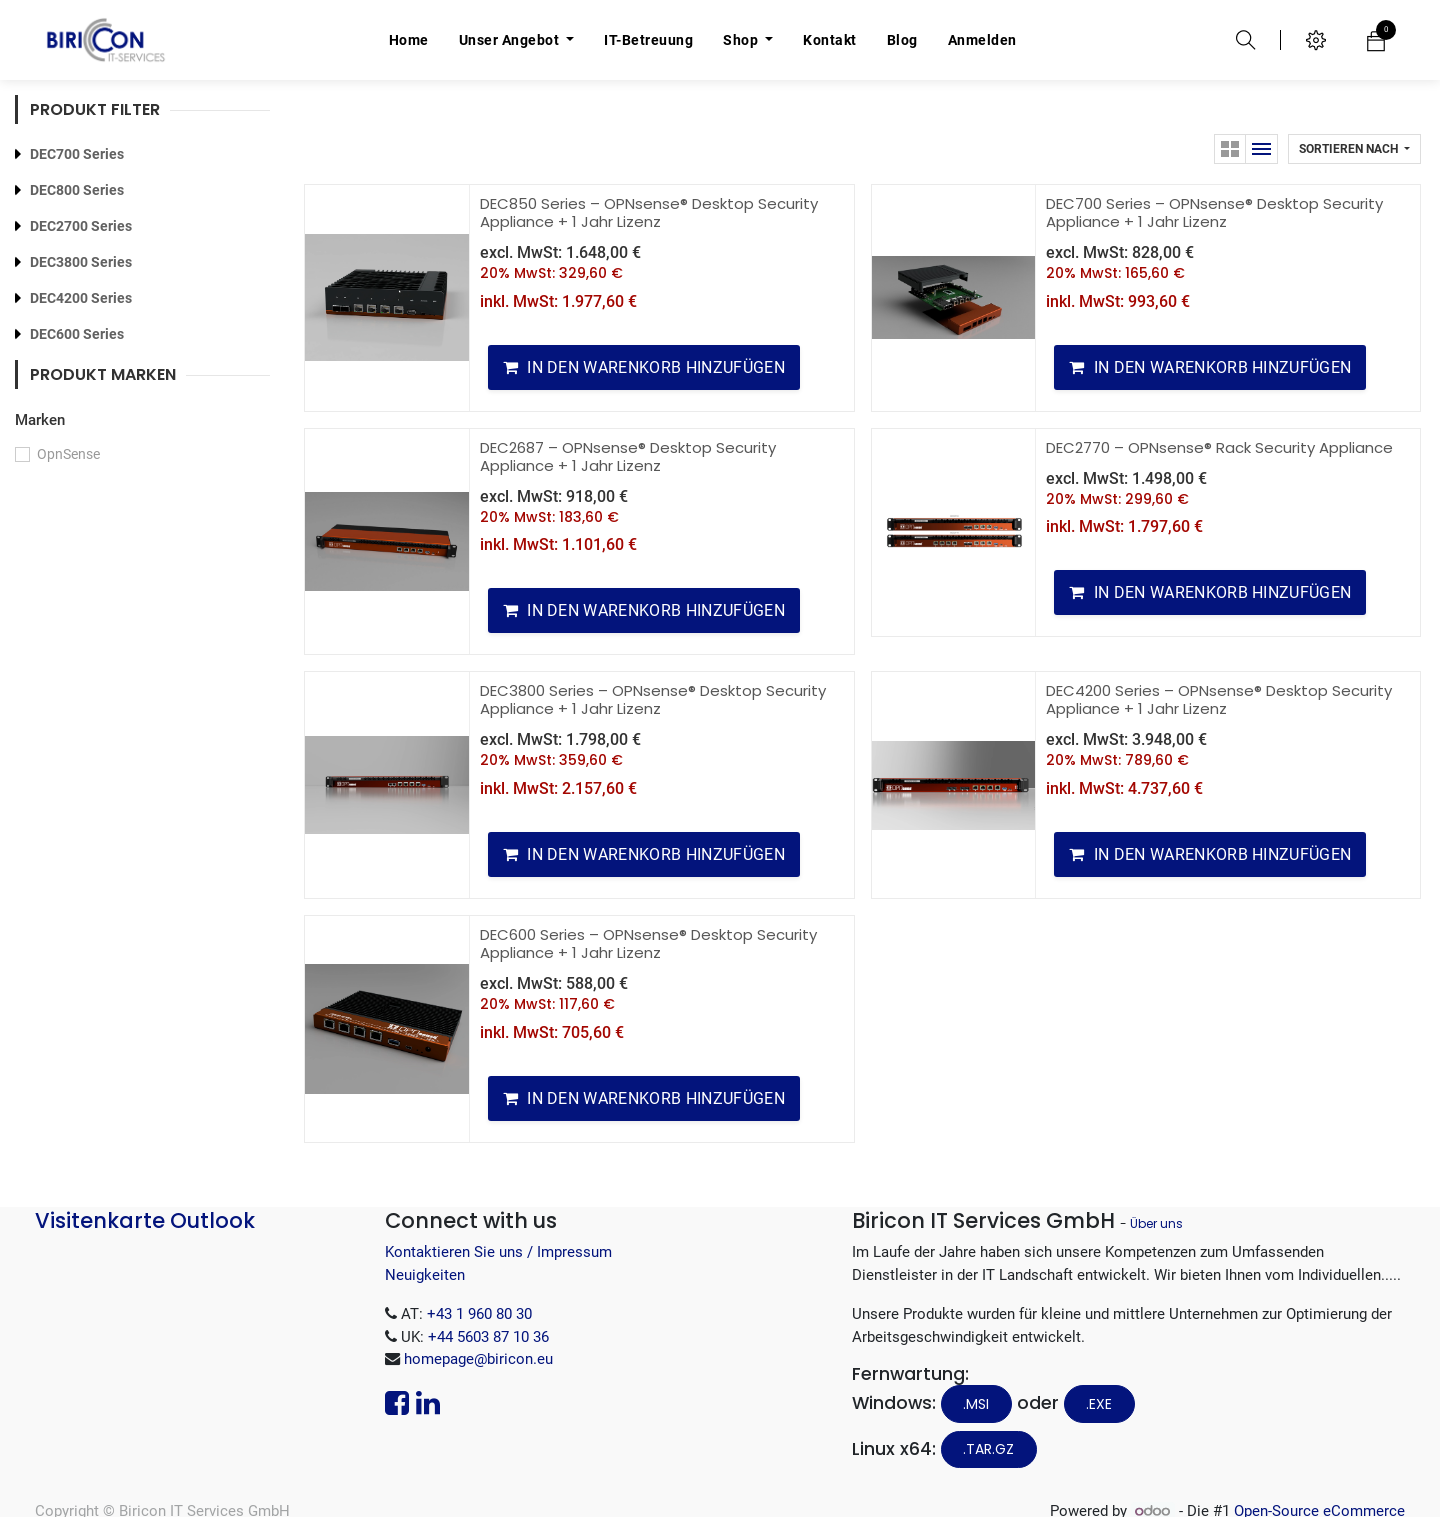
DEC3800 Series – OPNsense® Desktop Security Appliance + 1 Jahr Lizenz (653, 699)
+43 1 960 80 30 (479, 1314)
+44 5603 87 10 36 (488, 1337)
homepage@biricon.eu (478, 1359)
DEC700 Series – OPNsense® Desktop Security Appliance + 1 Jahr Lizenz (1214, 212)
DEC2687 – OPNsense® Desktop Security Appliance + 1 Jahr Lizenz (628, 456)
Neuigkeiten (425, 1275)
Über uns (1156, 1223)
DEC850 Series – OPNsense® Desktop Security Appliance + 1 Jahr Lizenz (649, 212)
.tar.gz (988, 1449)
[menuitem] (409, 40)
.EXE (1099, 1404)
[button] (1354, 149)
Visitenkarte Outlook (145, 1220)
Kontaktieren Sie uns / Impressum (498, 1252)
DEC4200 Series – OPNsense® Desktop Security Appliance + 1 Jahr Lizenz (1219, 699)
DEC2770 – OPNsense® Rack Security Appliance (1219, 447)
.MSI (976, 1404)
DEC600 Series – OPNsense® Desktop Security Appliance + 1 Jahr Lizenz (648, 943)
